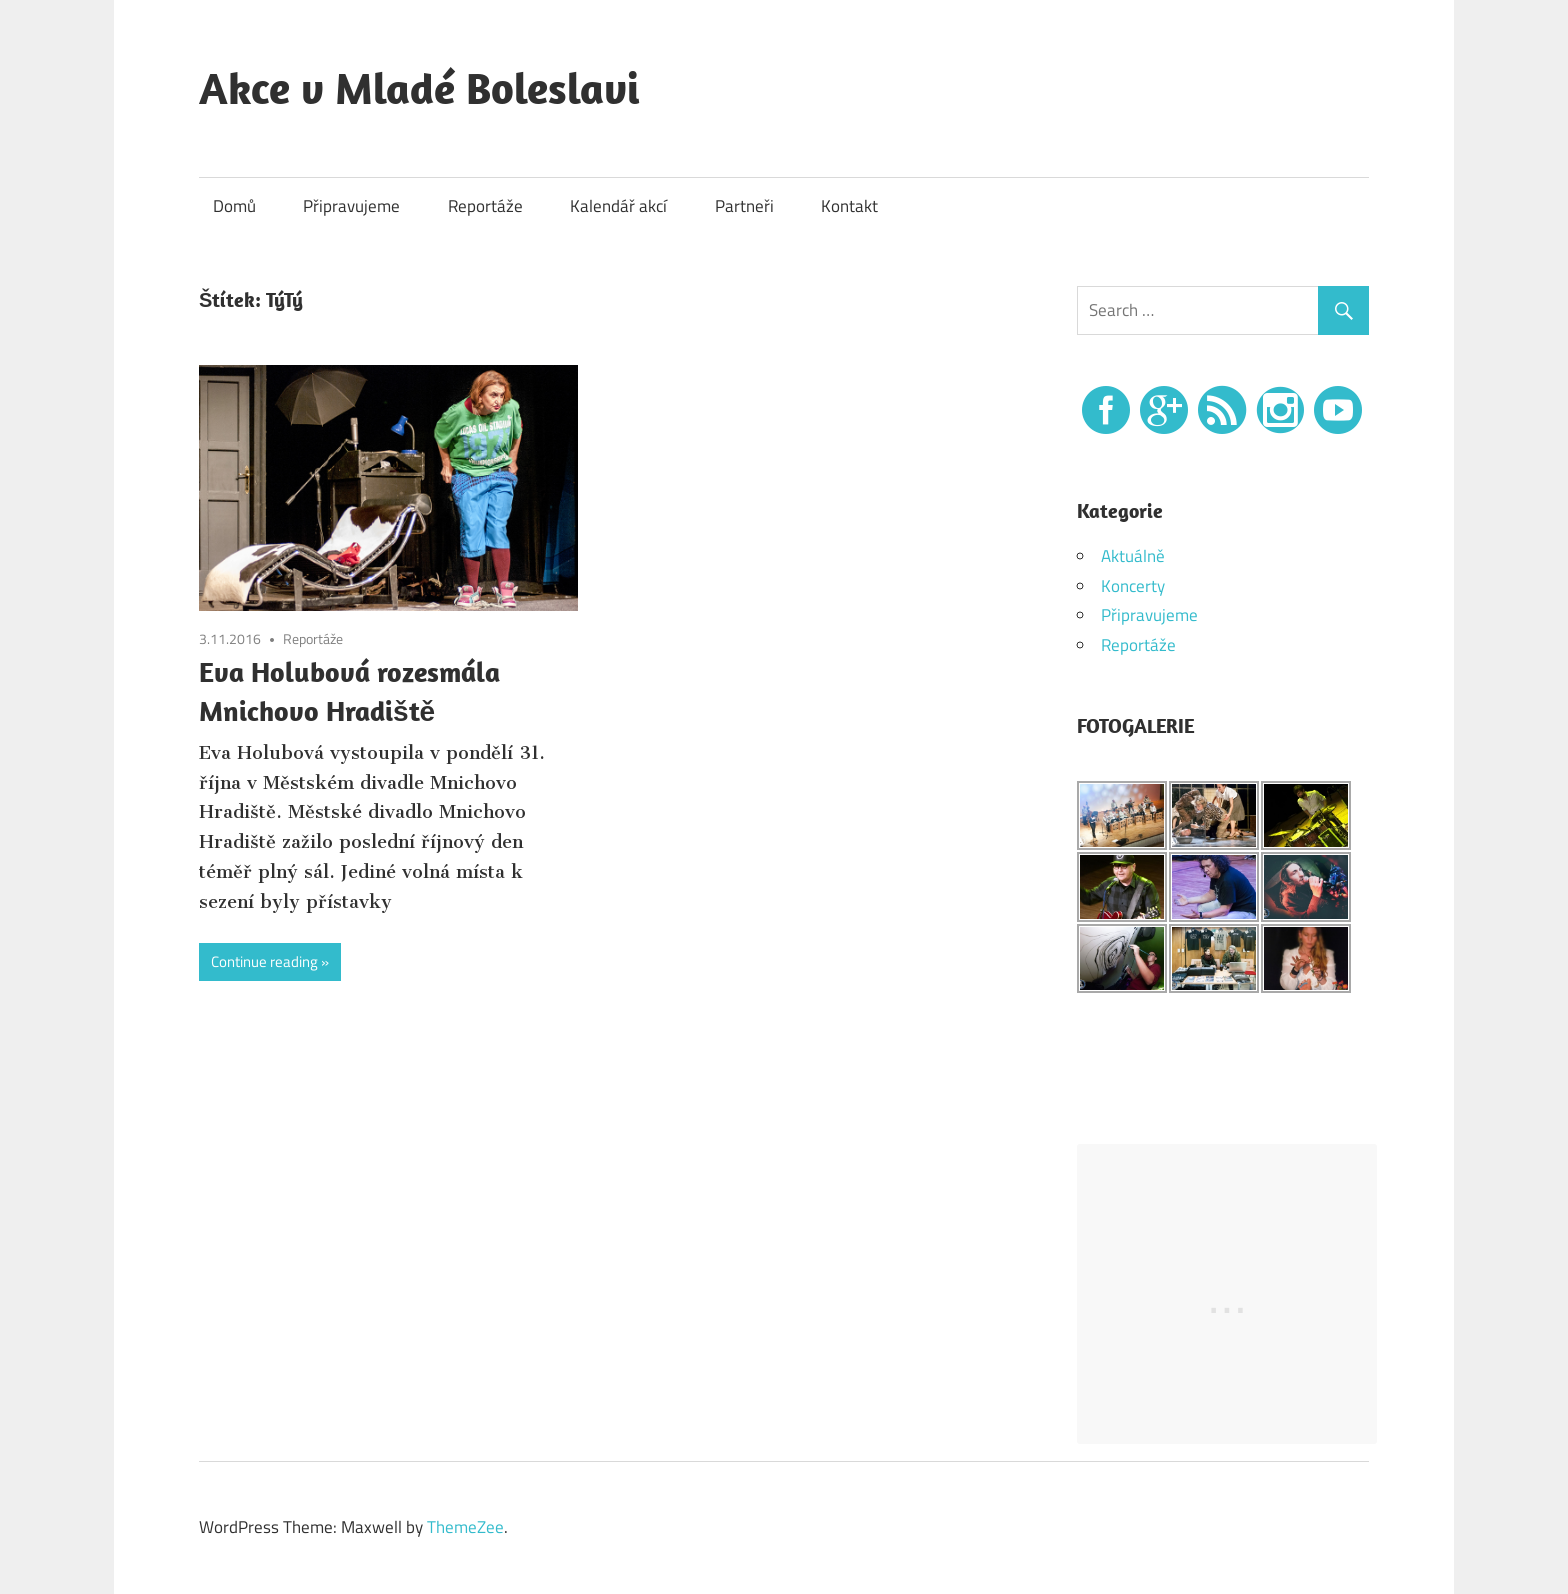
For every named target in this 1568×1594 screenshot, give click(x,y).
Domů (234, 206)
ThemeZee (465, 1527)
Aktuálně (1133, 556)
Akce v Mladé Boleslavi (419, 88)
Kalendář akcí (618, 206)
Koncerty (1133, 586)
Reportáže (485, 206)
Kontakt (849, 206)
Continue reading (264, 961)
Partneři (744, 206)
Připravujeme (351, 206)
